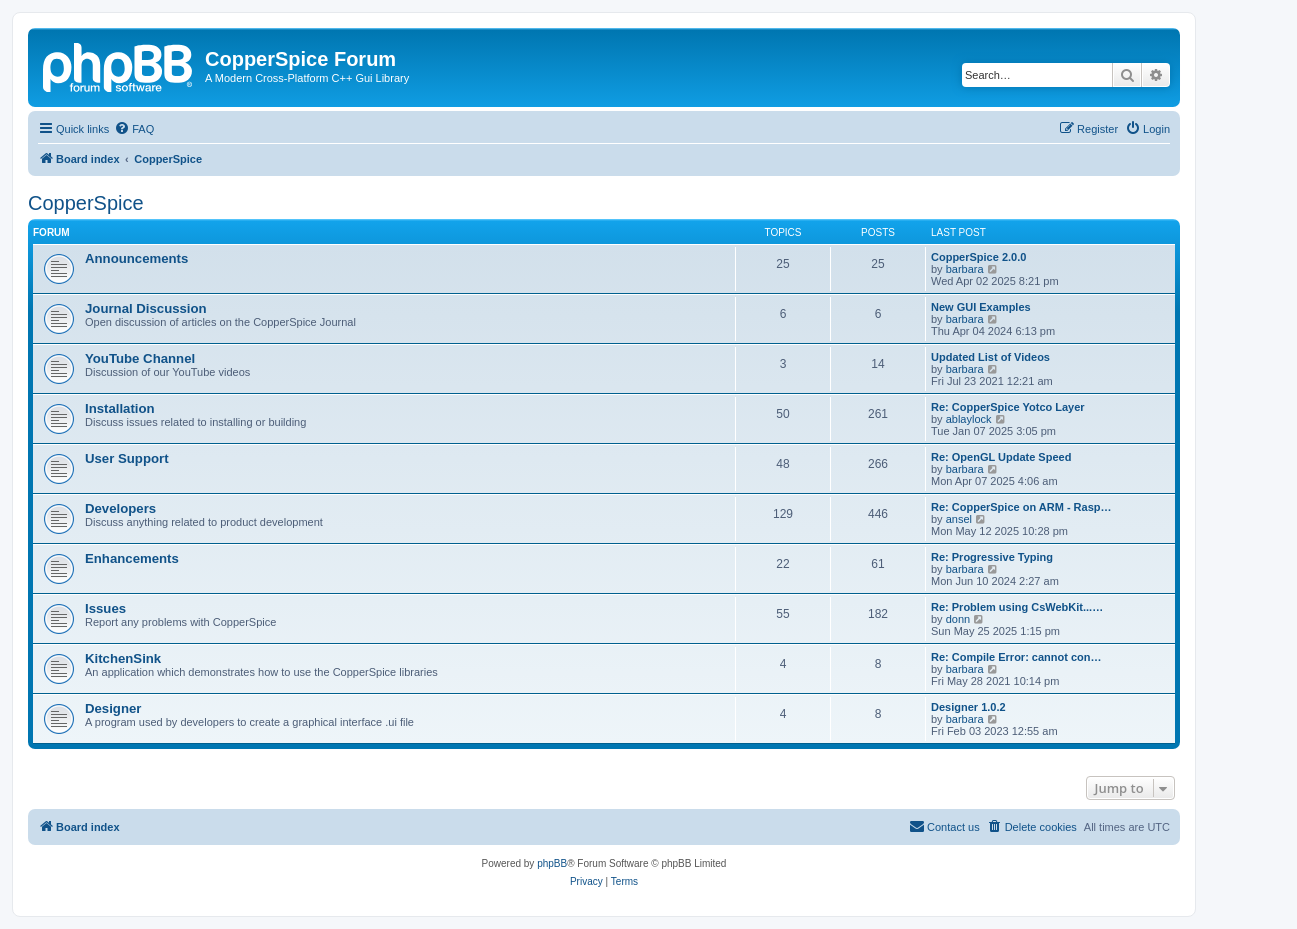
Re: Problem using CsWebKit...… (1017, 607)
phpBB (552, 863)
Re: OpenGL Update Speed (1001, 457)
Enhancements (132, 558)
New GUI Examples (981, 307)
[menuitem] (134, 129)
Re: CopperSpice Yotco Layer (1008, 407)
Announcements (136, 258)
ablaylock (969, 419)
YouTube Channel (140, 358)
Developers (120, 508)
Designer (113, 708)
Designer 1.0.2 (968, 707)
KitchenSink (123, 658)
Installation (120, 408)
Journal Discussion (146, 308)
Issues (105, 608)
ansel (959, 519)
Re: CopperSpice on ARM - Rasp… (1021, 507)
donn (958, 619)
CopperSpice (86, 203)
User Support (127, 458)
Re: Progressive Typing (992, 557)
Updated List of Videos (990, 357)
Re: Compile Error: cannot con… (1016, 657)
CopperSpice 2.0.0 (978, 257)
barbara (965, 269)
